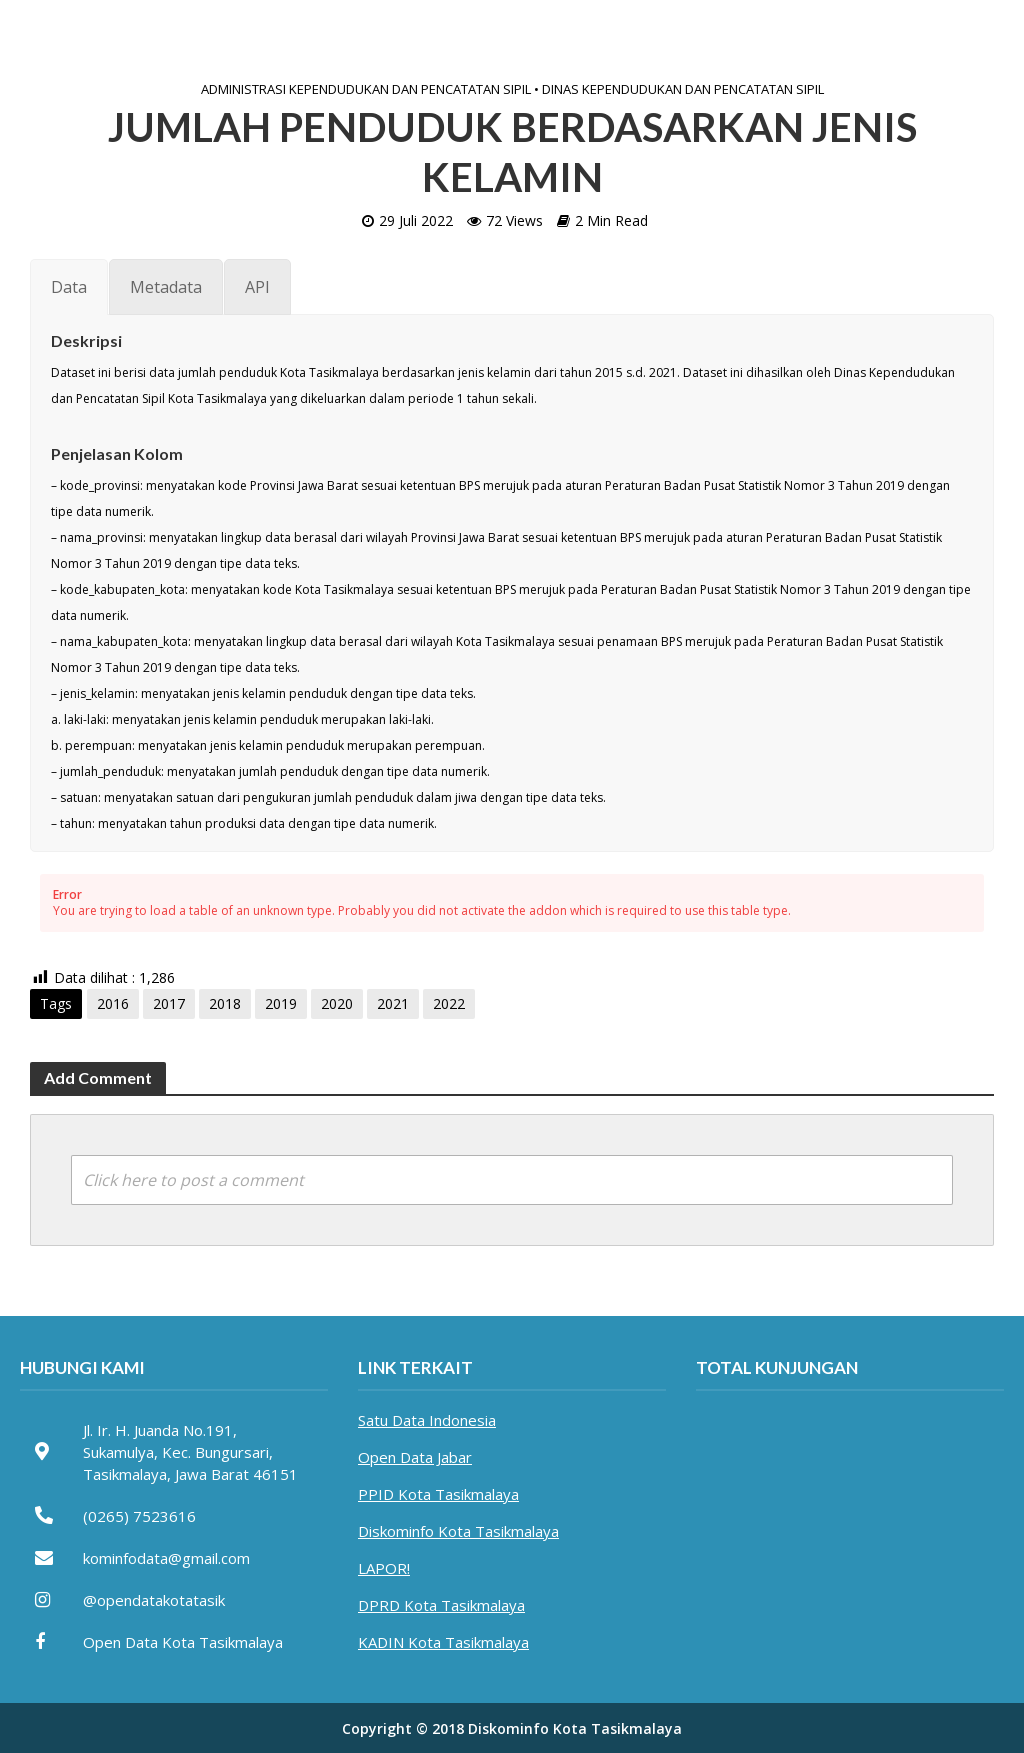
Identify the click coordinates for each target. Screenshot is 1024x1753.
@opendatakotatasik (154, 1600)
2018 (225, 1003)
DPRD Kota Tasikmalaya (441, 1605)
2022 (449, 1003)
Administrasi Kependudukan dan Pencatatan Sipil (366, 89)
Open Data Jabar (415, 1457)
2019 (281, 1003)
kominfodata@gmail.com (166, 1558)
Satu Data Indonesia (427, 1420)
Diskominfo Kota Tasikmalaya (458, 1531)
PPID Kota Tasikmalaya (438, 1494)
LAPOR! (384, 1568)
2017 (169, 1003)
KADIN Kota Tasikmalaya (443, 1642)
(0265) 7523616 (139, 1516)
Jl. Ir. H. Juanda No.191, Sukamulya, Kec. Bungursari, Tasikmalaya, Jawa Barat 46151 (190, 1452)
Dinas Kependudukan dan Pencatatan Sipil (683, 89)
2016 (113, 1003)
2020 (337, 1003)
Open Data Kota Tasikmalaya (183, 1642)
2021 (393, 1003)
